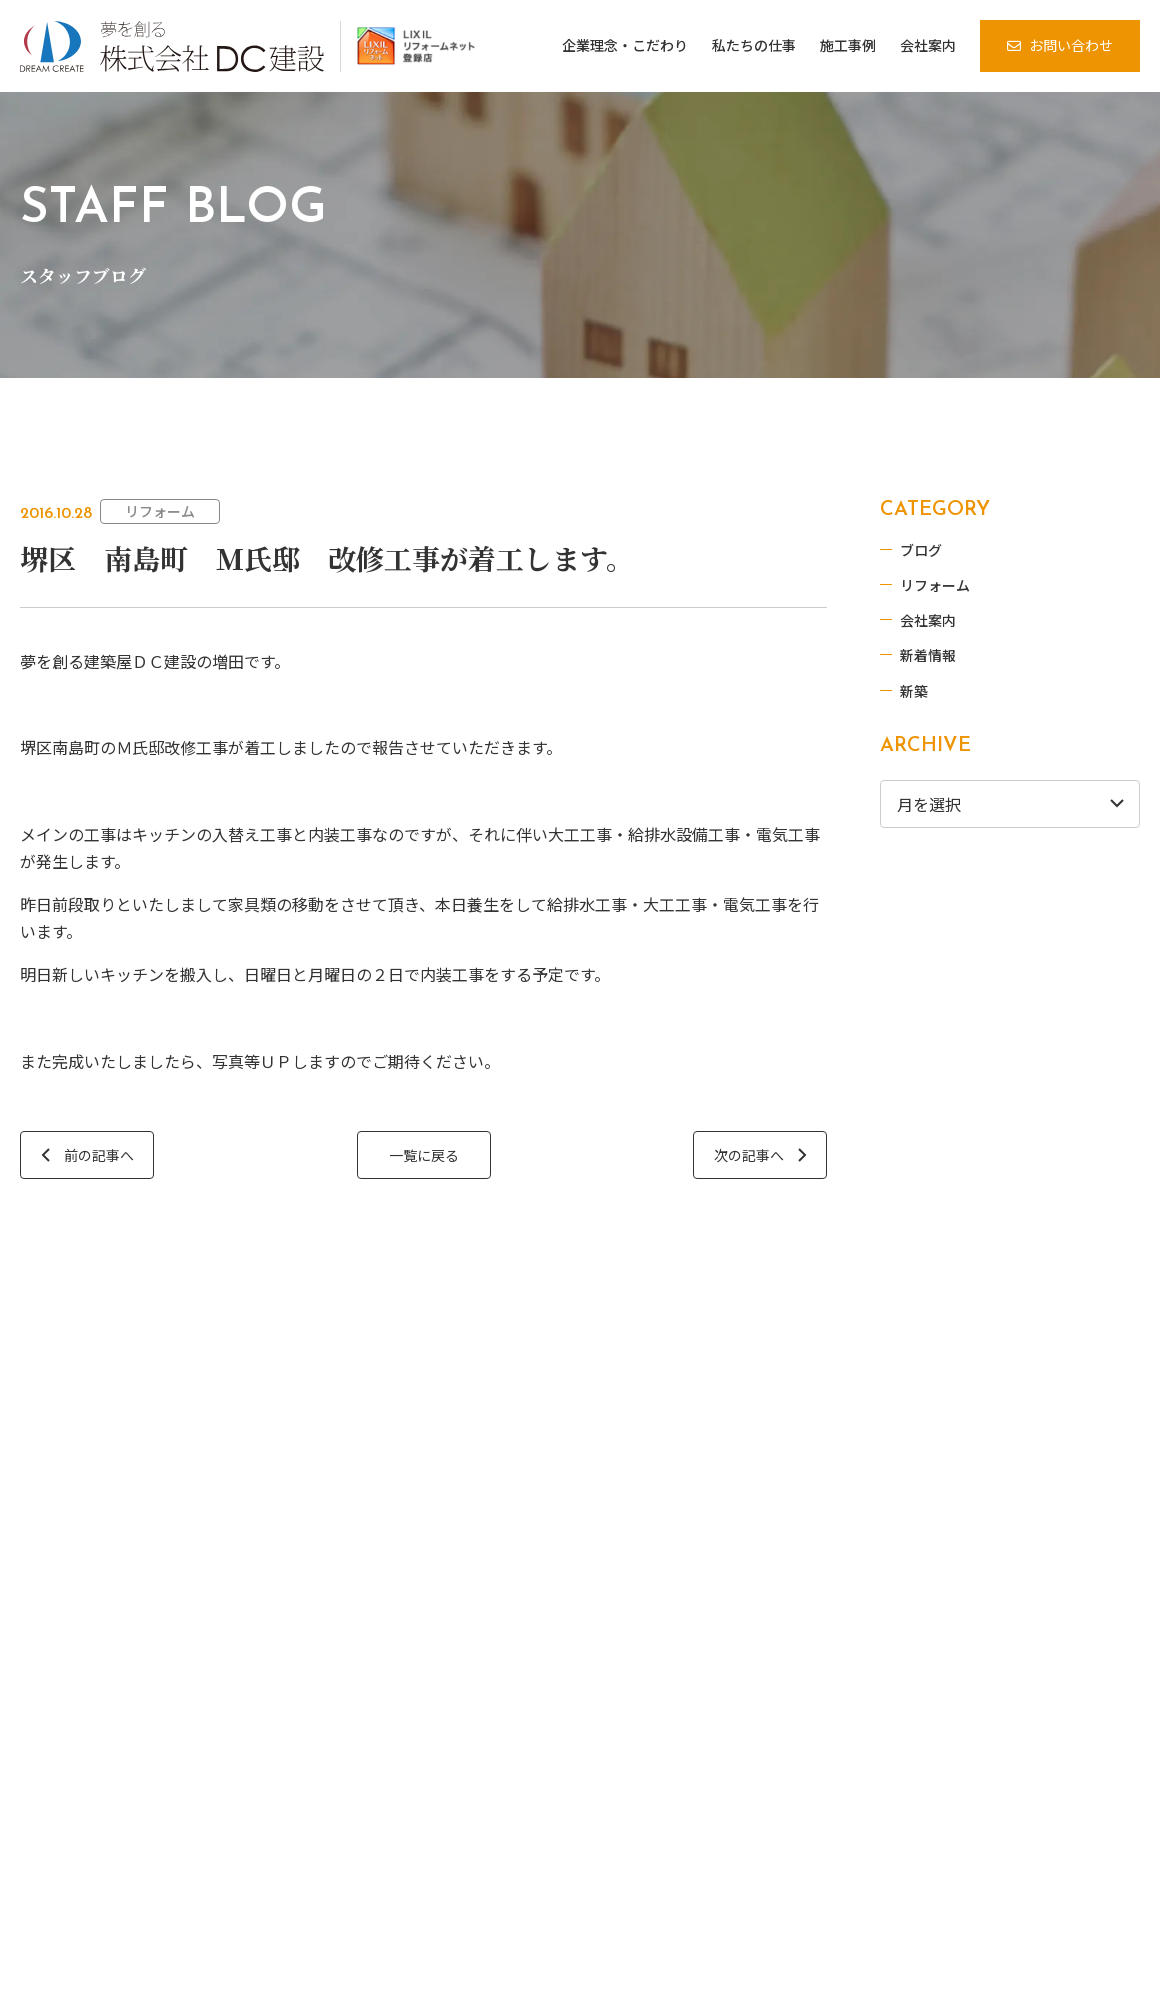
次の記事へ (742, 1155)
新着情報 (948, 654)
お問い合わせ (1071, 45)
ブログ (941, 548)
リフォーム (160, 511)
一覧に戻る (420, 1155)
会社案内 (948, 618)
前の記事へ (99, 1155)
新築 (934, 689)
